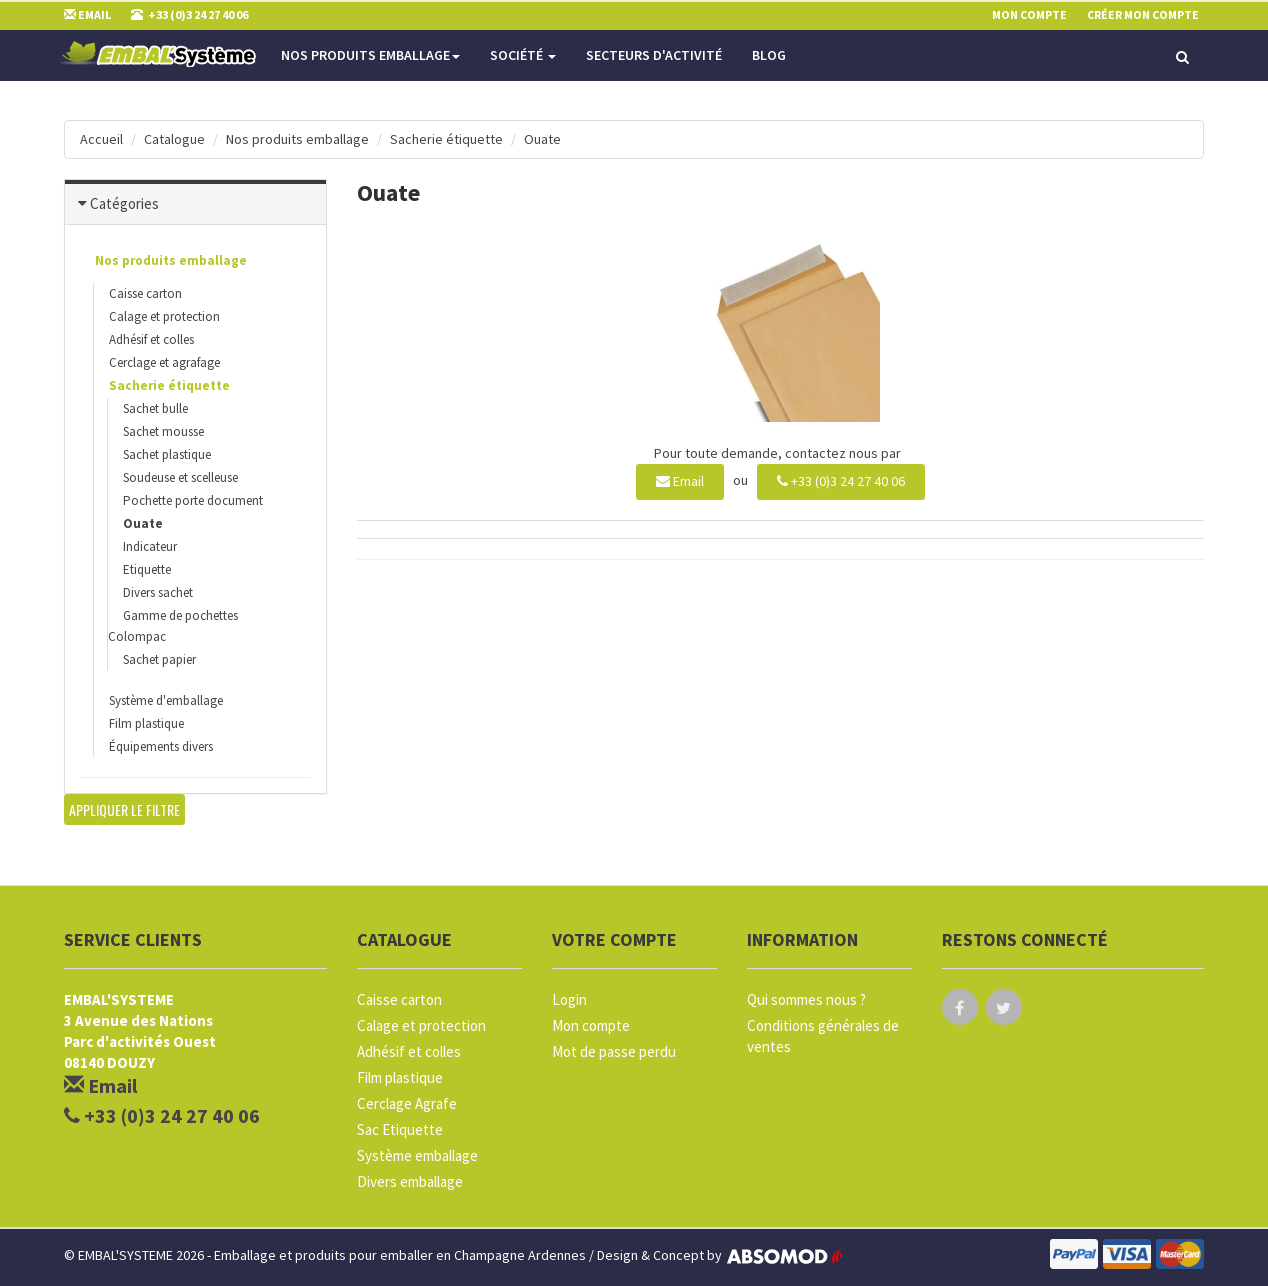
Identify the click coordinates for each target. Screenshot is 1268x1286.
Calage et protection (164, 316)
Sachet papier (159, 659)
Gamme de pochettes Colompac (173, 626)
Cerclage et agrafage (164, 362)
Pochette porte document (193, 500)
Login (569, 999)
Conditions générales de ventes (823, 1036)
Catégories (124, 203)
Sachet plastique (167, 454)
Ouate (542, 139)
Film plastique (146, 723)
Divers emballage (410, 1181)
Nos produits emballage (370, 55)
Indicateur (150, 546)
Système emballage (417, 1155)
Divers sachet (158, 592)
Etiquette (147, 569)
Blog (769, 55)
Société (523, 55)
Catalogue (174, 139)
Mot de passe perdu (614, 1051)
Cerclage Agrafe (407, 1103)
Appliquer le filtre (124, 809)
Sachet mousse (163, 431)
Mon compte (591, 1025)
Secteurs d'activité (654, 55)
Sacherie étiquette (446, 139)
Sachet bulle (155, 408)
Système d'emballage (166, 700)
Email (680, 481)
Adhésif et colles (151, 339)
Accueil (101, 139)
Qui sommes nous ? (806, 999)
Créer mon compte (1143, 14)
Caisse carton (145, 293)
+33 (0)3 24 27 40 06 (841, 481)
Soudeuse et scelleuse (180, 477)
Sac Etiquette (400, 1129)
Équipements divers (161, 746)
